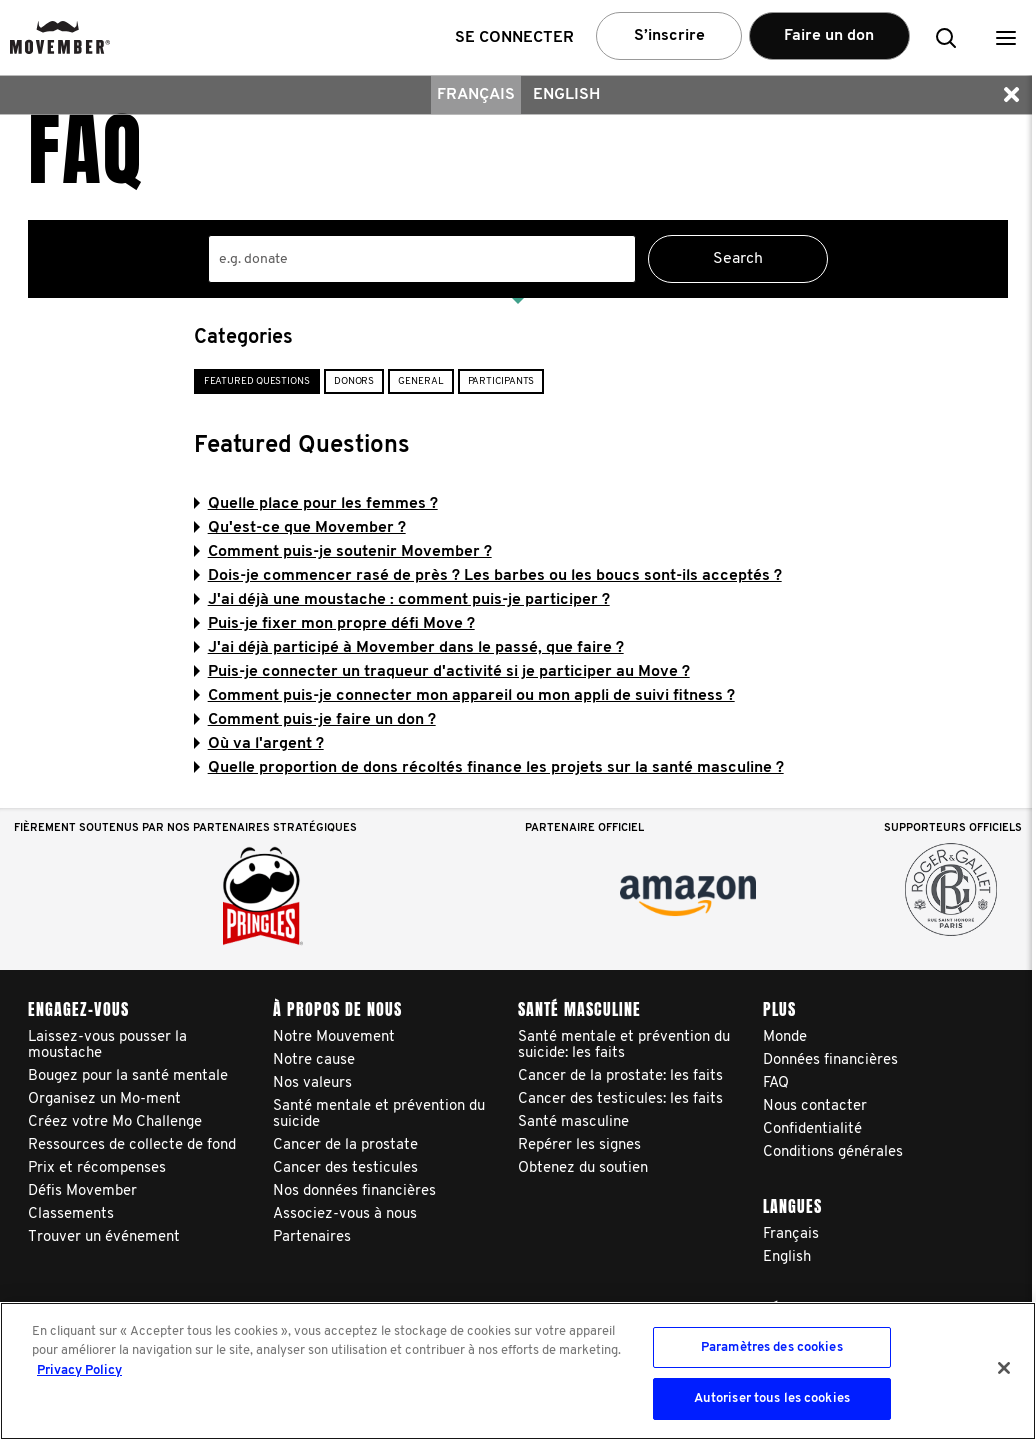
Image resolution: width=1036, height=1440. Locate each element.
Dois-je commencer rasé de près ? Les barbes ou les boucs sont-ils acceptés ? (488, 576)
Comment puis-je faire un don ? (315, 720)
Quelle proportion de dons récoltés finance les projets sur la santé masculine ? (489, 768)
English (566, 95)
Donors (354, 381)
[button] (1006, 37)
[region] (518, 1371)
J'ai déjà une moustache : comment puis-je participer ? (402, 600)
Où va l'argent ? (259, 744)
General (420, 381)
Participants (501, 381)
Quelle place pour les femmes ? (316, 504)
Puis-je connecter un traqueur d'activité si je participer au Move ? (442, 672)
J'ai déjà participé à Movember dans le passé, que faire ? (409, 648)
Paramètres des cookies (772, 1347)
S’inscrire (669, 36)
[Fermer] (1004, 1368)
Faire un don (829, 36)
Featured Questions (257, 381)
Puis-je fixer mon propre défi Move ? (334, 624)
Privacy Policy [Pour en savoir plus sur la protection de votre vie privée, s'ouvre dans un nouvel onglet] (79, 1370)
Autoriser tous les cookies (772, 1398)
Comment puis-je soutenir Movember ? (343, 552)
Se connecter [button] (514, 38)
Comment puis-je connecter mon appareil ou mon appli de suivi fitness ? (464, 696)
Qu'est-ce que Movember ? (300, 528)
